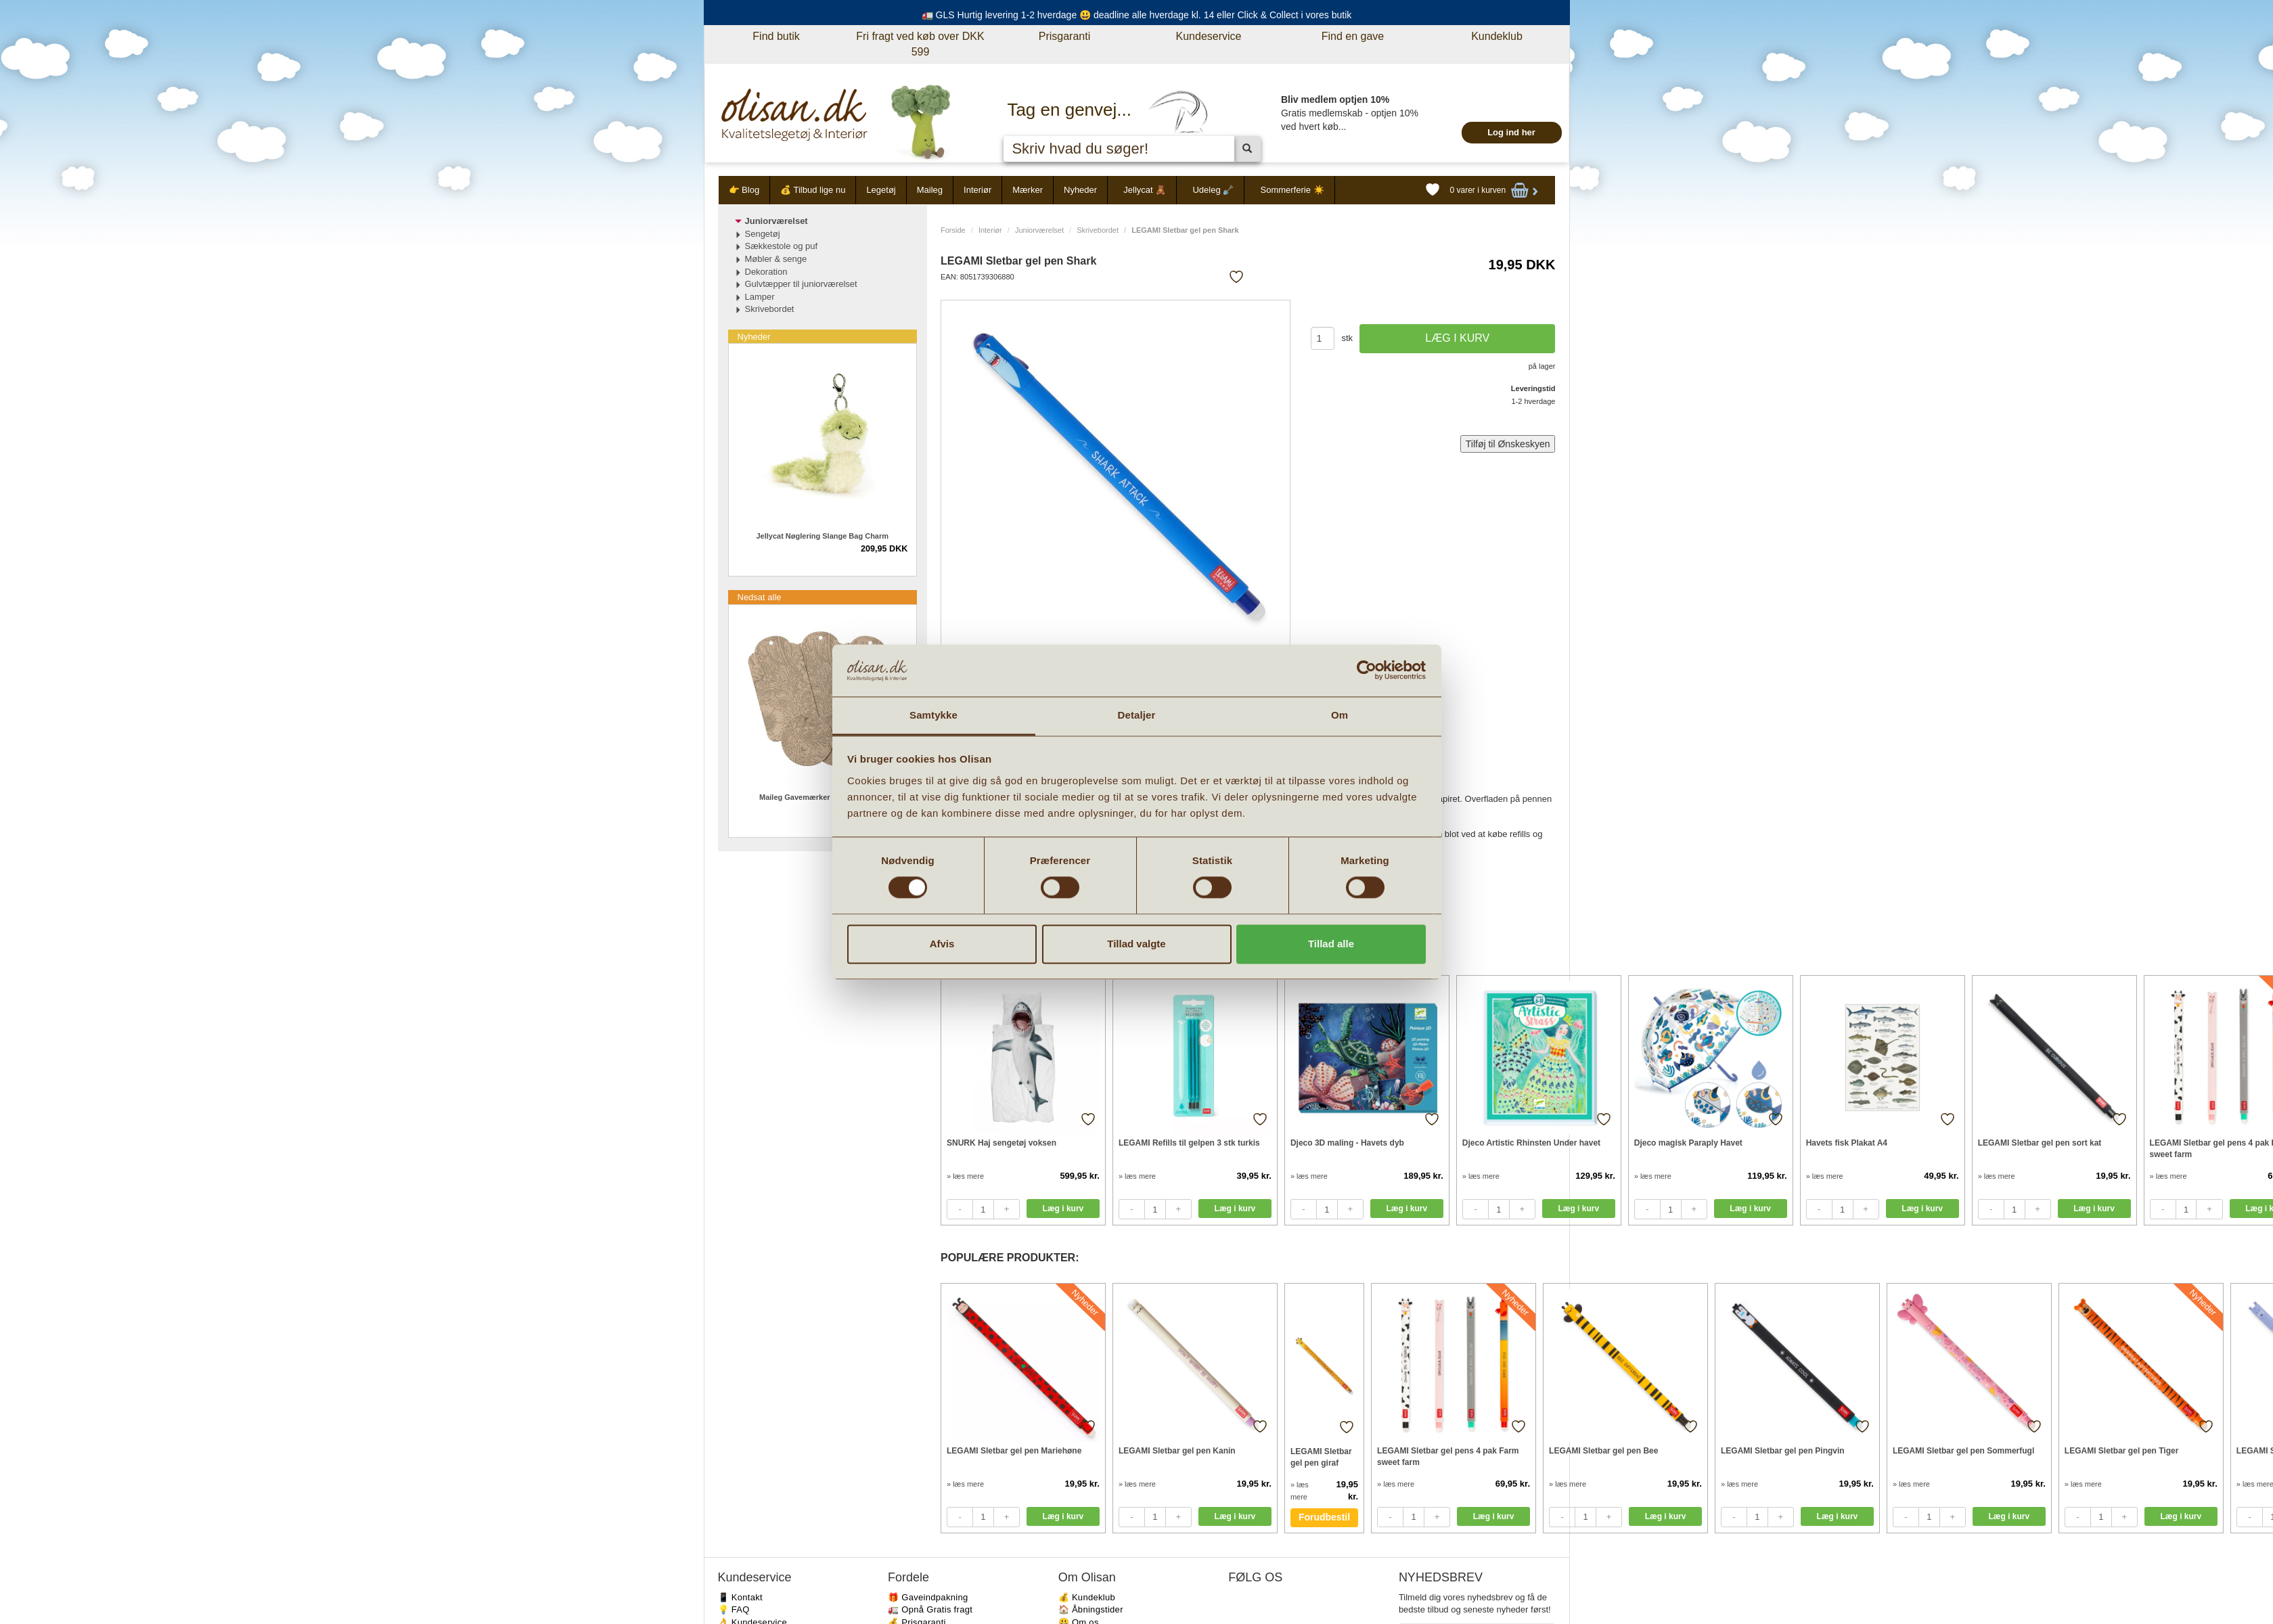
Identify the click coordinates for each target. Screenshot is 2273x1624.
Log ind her (1511, 132)
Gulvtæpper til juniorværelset (801, 284)
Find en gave (1353, 36)
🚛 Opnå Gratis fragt (930, 1609)
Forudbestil (1324, 1517)
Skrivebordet (1098, 230)
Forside (953, 230)
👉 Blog (744, 190)
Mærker (1027, 190)
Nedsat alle (760, 597)
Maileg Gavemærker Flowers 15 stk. (822, 797)
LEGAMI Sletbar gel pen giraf (1321, 1457)
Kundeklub (1497, 36)
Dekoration (766, 272)
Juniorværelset (1039, 230)
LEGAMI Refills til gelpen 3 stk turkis (1189, 1143)
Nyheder (1080, 190)
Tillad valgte (1136, 943)
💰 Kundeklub (1086, 1597)
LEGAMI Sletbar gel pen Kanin (1177, 1451)
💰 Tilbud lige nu (812, 190)
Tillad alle (1331, 943)
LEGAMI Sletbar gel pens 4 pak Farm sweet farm (1447, 1456)
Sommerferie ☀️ (1292, 190)
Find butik (775, 36)
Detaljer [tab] (1137, 715)
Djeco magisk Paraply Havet (1688, 1143)
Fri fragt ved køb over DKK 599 (920, 44)
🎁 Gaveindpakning (928, 1597)
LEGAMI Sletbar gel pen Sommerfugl (1963, 1451)
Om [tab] (1339, 715)
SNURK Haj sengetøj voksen (1001, 1143)
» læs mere (965, 1176)
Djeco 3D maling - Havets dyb (1347, 1143)
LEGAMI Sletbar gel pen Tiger (2121, 1451)
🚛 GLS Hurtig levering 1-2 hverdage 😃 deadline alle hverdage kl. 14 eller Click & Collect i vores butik (1137, 14)
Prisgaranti (1064, 36)
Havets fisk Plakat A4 (1846, 1143)
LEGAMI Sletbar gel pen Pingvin (1783, 1451)
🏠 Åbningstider (1090, 1609)
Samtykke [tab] (933, 715)
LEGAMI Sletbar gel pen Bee (1603, 1451)
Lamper (760, 297)
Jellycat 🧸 (1144, 190)
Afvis (942, 943)
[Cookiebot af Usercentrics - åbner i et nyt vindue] (1366, 670)
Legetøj (880, 190)
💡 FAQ (734, 1609)
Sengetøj (762, 234)
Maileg (930, 190)
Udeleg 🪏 (1213, 190)
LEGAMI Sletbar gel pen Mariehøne (1014, 1451)
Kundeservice (1209, 36)
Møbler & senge (776, 259)
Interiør (977, 190)
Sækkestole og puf (781, 246)
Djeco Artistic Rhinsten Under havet (1531, 1143)
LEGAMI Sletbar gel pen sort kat (2040, 1143)
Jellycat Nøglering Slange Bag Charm (822, 536)
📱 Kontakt (740, 1597)
